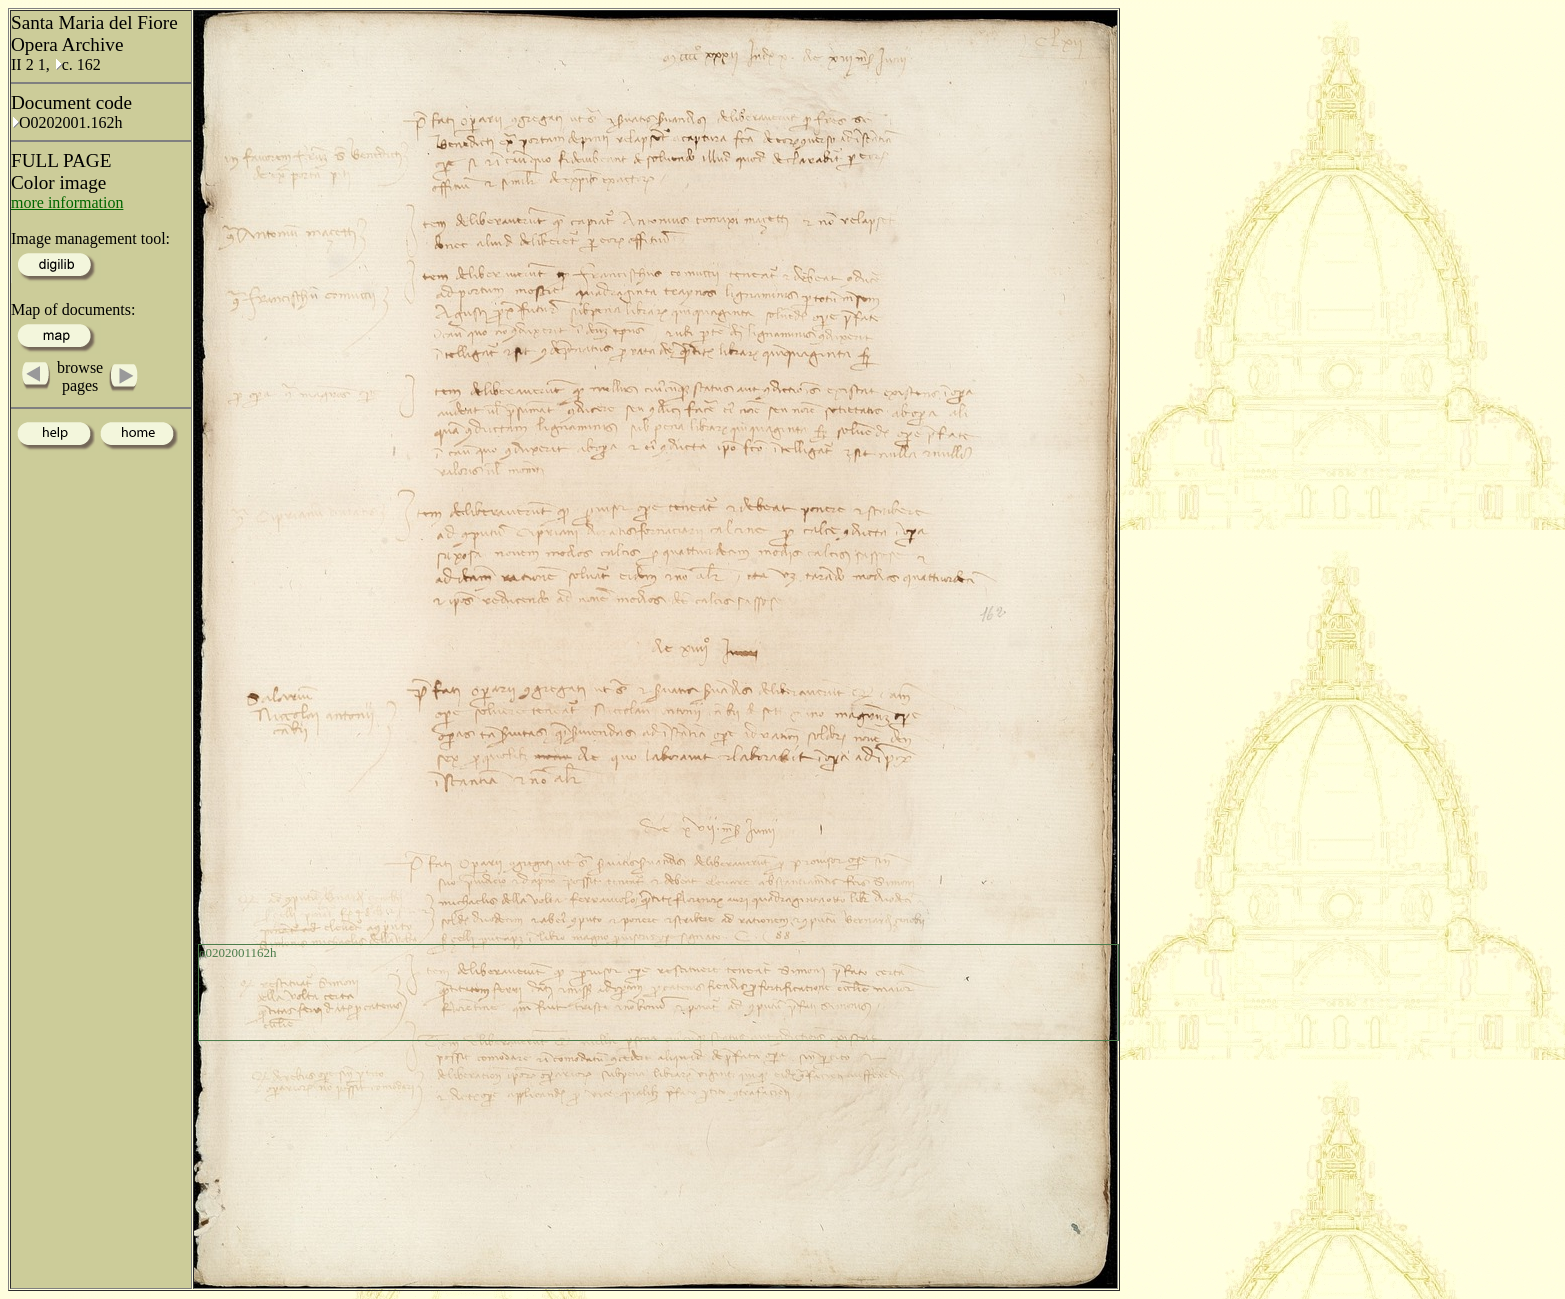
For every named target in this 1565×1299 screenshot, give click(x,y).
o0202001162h (238, 952)
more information (67, 202)
